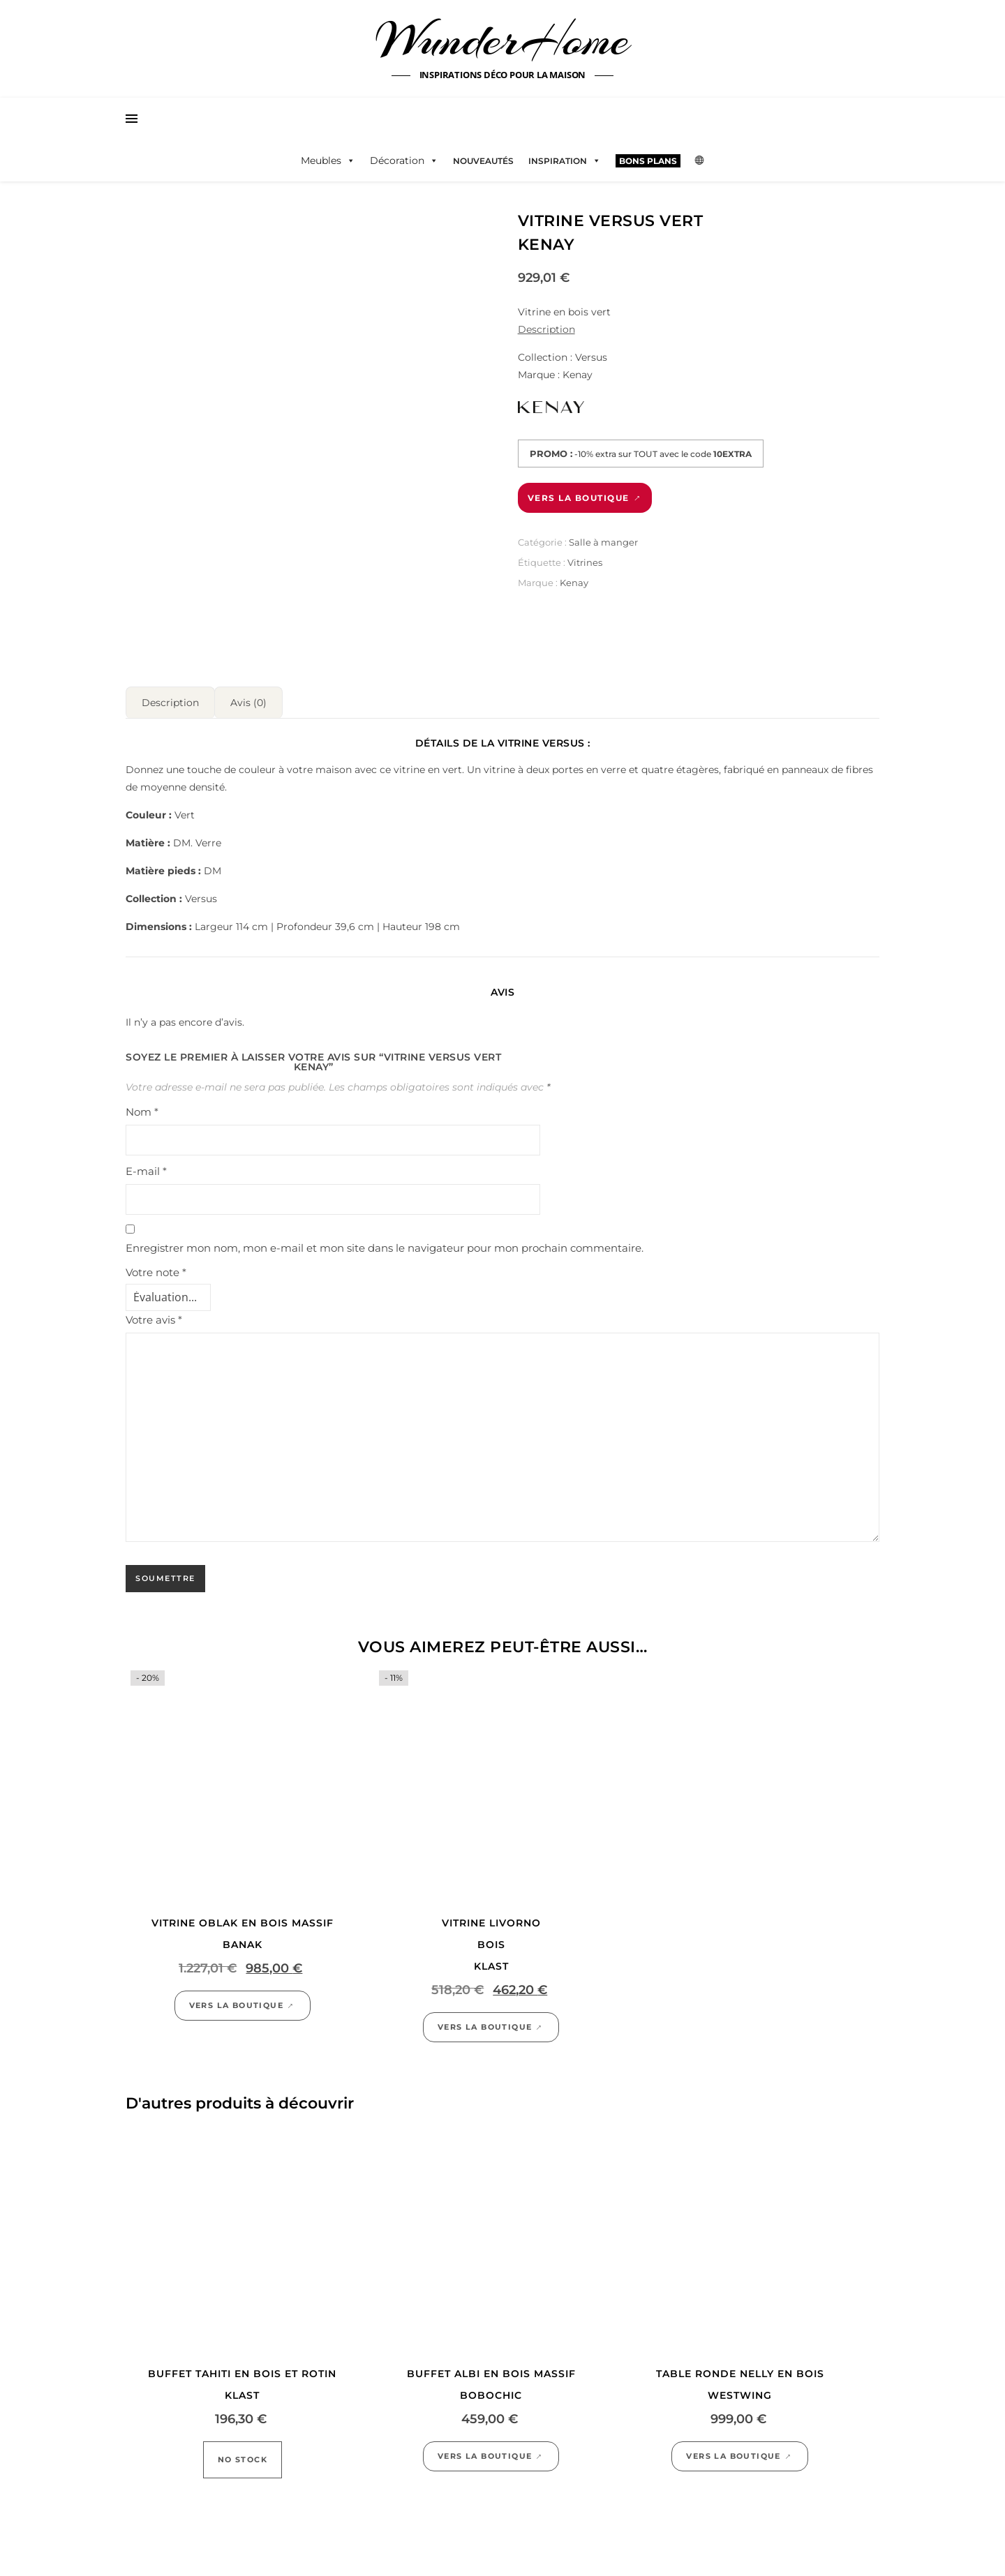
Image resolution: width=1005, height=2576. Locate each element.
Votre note (156, 1266)
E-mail (146, 1165)
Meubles (328, 160)
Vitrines (584, 562)
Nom (142, 1106)
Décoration (404, 160)
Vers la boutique (579, 498)
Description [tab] (170, 697)
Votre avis (154, 1314)
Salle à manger (603, 542)
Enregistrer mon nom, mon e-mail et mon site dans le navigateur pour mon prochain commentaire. (384, 1242)
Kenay (574, 582)
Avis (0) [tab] (248, 697)
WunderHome (503, 40)
